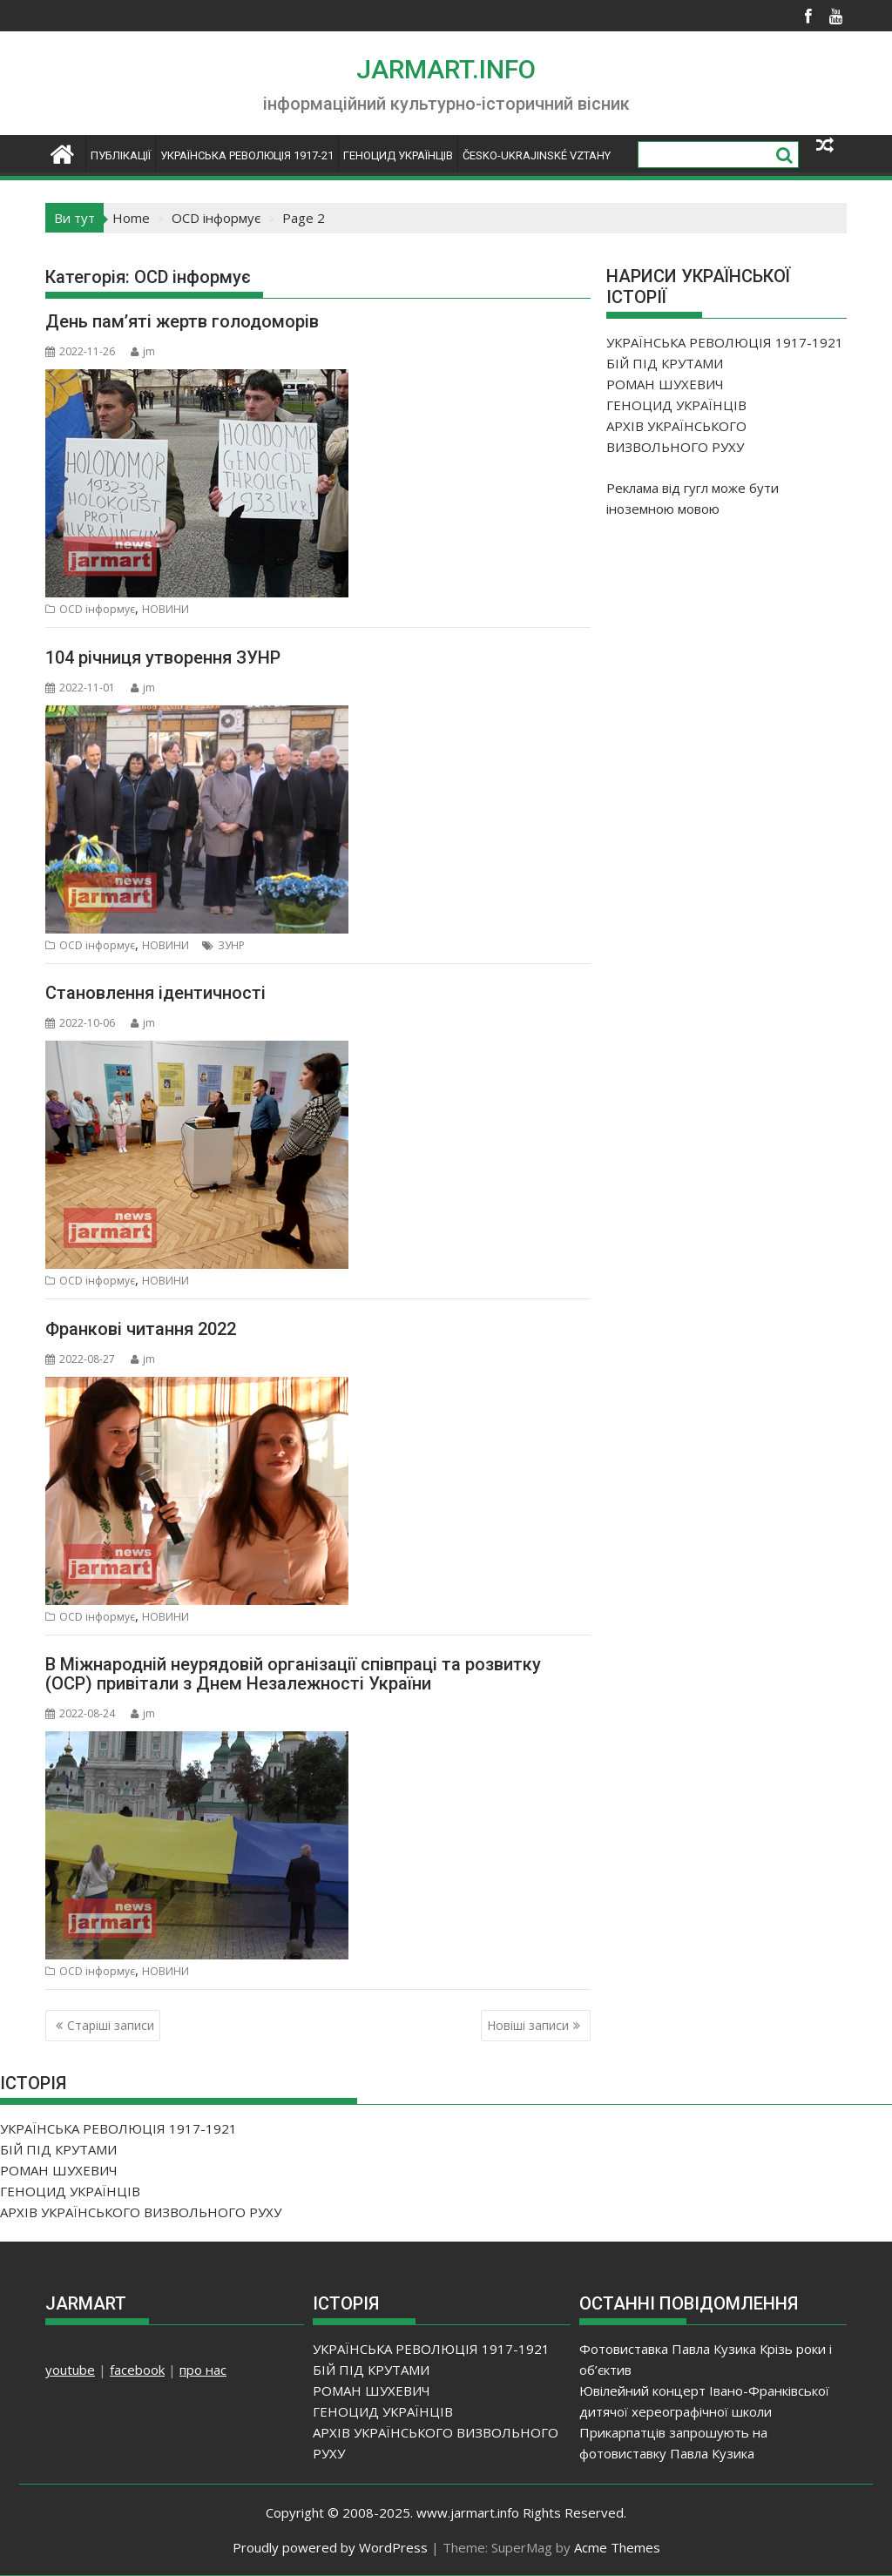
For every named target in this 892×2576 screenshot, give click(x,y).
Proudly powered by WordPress (330, 2547)
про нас (202, 2369)
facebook (137, 2369)
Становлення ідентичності (155, 992)
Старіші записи (110, 2025)
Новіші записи (528, 2025)
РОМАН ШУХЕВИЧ (665, 384)
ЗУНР (231, 945)
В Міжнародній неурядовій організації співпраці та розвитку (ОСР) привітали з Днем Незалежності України (293, 1674)
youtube (70, 2369)
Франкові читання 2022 (140, 1328)
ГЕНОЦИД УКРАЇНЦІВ (398, 155)
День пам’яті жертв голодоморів (182, 321)
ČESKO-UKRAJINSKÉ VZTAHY (537, 155)
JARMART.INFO (446, 69)
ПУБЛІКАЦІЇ (121, 155)
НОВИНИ (165, 609)
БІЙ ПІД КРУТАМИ (664, 363)
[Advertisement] (737, 647)
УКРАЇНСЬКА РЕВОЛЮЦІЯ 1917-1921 (724, 342)
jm (143, 351)
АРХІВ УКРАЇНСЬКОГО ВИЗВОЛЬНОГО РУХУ (140, 2212)
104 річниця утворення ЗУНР (162, 657)
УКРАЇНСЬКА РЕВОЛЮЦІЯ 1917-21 (247, 155)
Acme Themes (617, 2547)
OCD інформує (97, 609)
